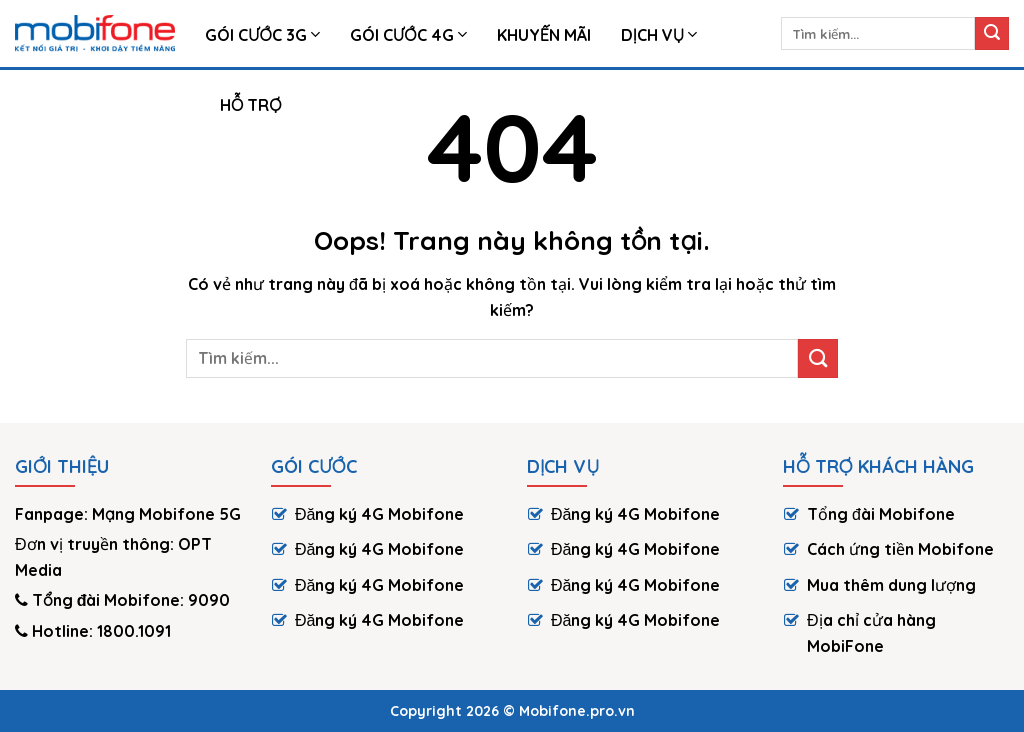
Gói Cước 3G (262, 35)
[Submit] (992, 34)
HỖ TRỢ (251, 105)
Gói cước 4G (408, 35)
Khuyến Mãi (544, 35)
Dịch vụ (659, 35)
